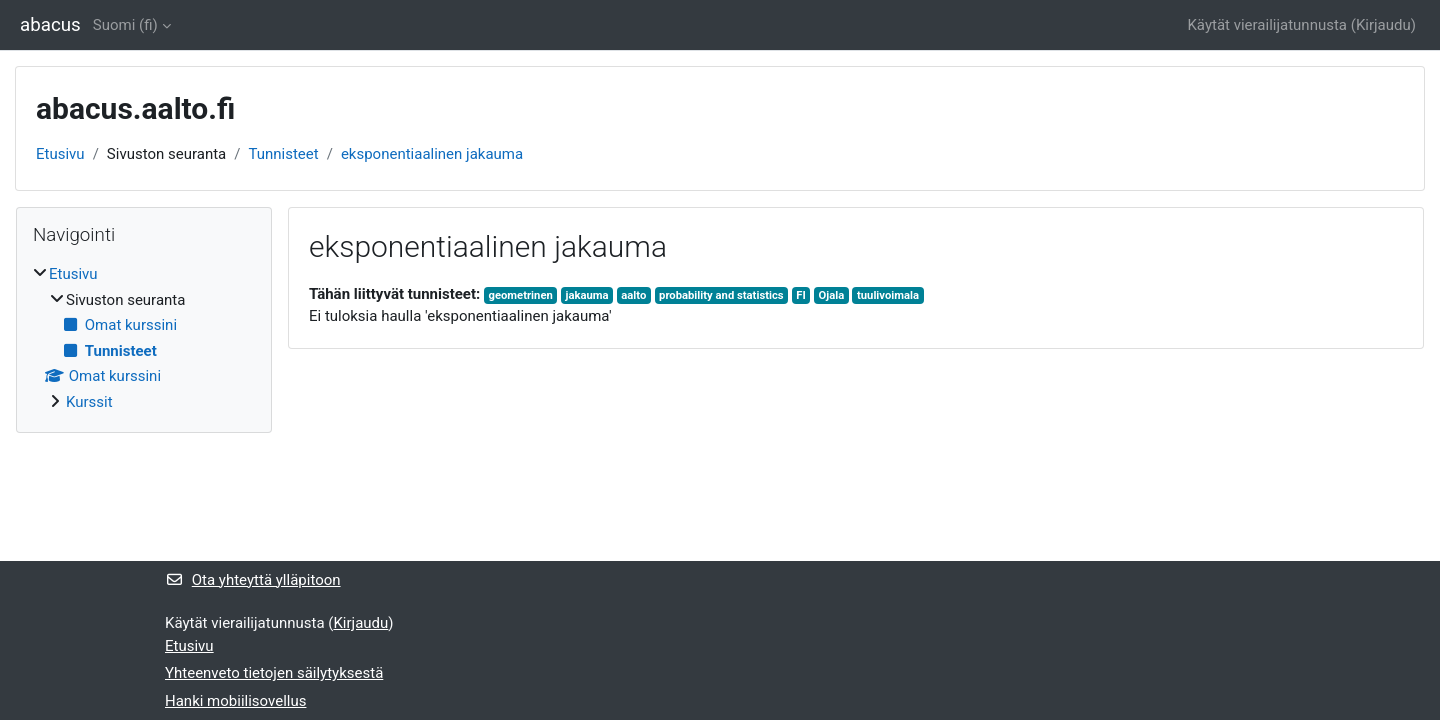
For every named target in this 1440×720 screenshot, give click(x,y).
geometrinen (521, 295)
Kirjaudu (1383, 25)
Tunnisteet (283, 154)
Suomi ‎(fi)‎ (125, 25)
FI (800, 295)
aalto (633, 295)
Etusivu (60, 154)
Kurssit (89, 402)
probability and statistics (721, 295)
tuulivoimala (888, 295)
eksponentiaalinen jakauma (432, 154)
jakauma (587, 295)
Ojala (832, 295)
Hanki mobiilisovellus (235, 701)
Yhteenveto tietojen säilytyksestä (274, 673)
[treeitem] (144, 338)
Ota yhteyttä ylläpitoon (253, 580)
